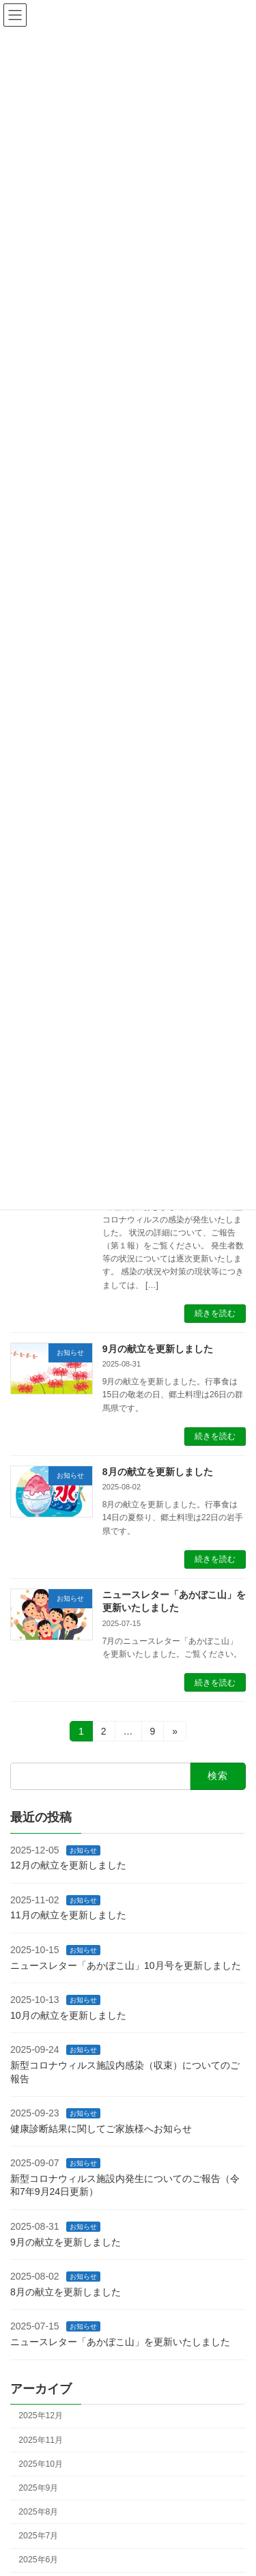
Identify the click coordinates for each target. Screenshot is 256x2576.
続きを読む (215, 1313)
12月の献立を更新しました (68, 1865)
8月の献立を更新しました (157, 1471)
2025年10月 (40, 2464)
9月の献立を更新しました (157, 1348)
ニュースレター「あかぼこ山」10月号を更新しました (125, 1965)
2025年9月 (38, 2488)
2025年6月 (38, 2559)
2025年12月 (40, 2415)
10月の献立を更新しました (68, 2015)
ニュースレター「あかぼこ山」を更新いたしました (120, 2341)
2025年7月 (38, 2535)
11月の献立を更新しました (68, 1914)
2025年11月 (40, 2440)
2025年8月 (38, 2512)
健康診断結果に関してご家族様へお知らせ (101, 2128)
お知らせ (83, 1850)
